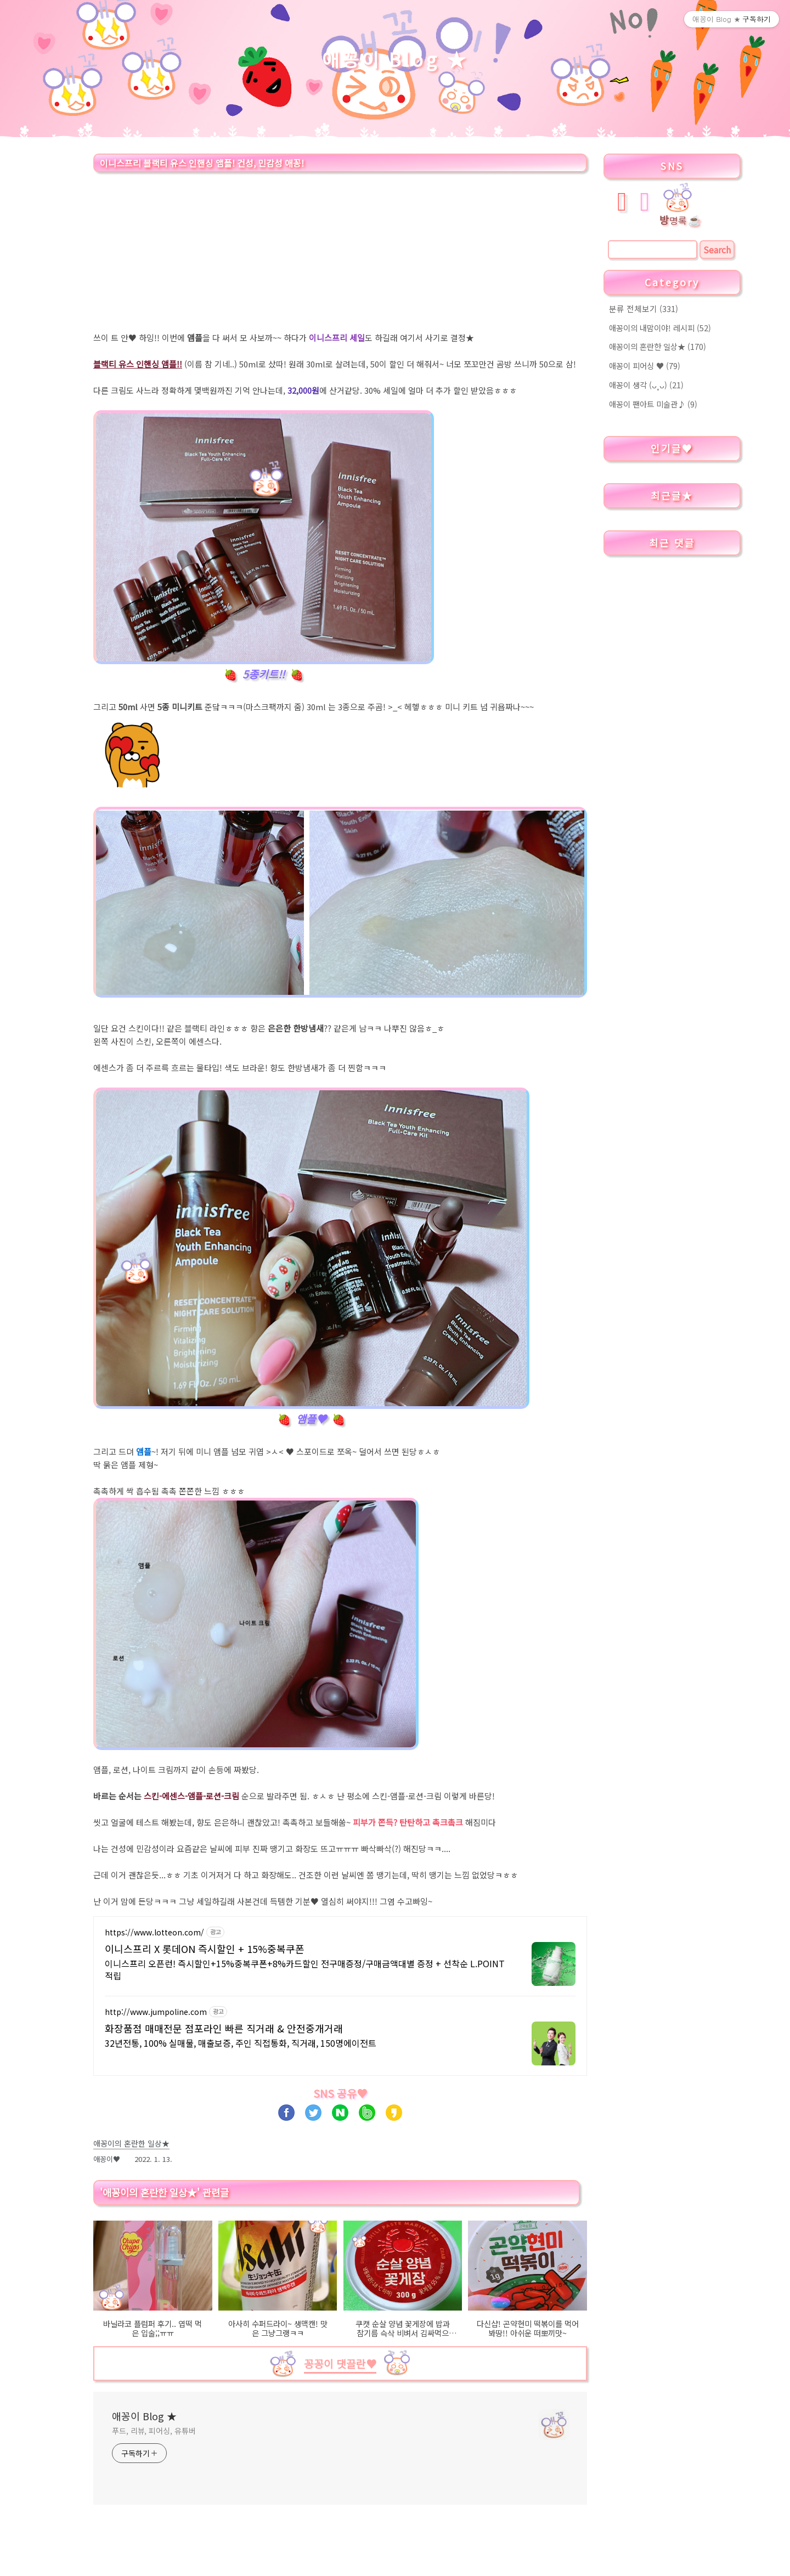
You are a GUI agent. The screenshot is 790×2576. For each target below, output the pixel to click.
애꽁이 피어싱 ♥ (644, 365)
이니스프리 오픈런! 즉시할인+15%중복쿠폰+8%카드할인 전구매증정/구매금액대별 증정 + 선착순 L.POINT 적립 (305, 1969)
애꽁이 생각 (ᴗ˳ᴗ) (646, 384)
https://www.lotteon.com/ (154, 1932)
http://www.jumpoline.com (156, 2012)
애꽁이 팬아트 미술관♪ (653, 404)
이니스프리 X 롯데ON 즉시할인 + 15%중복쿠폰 (204, 1948)
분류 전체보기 (643, 308)
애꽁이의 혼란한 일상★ (657, 346)
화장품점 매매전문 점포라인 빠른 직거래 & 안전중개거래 (224, 2028)
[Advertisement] (340, 254)
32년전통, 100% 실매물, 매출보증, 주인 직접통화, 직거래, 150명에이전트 (240, 2042)
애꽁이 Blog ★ (395, 59)
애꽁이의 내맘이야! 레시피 (660, 327)
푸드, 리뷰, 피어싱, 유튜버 (153, 2430)
